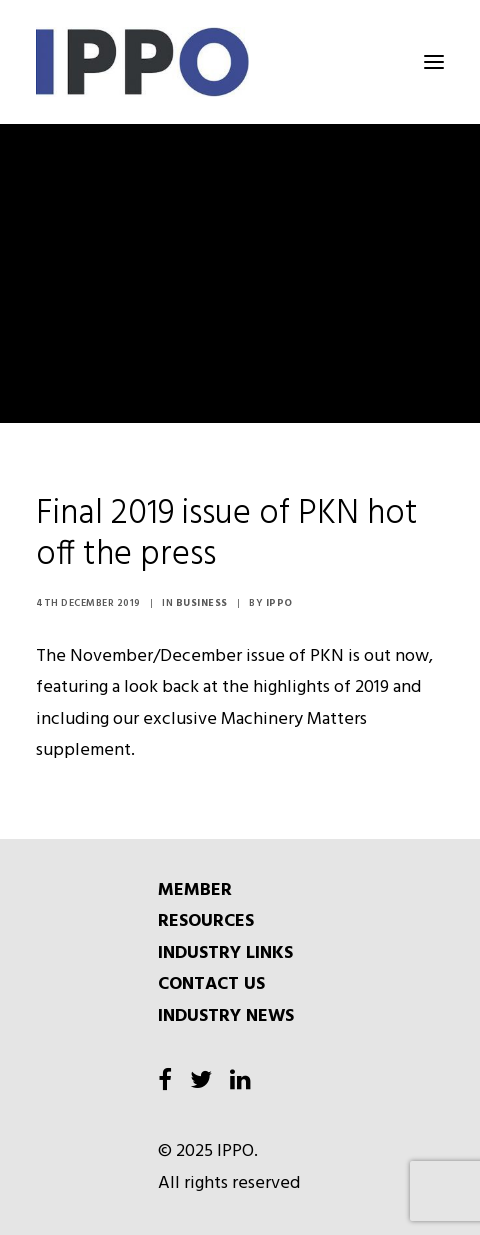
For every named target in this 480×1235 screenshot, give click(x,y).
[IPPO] (236, 62)
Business (202, 603)
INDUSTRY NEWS (226, 1016)
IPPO (279, 603)
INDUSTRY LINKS (225, 953)
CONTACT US (211, 984)
